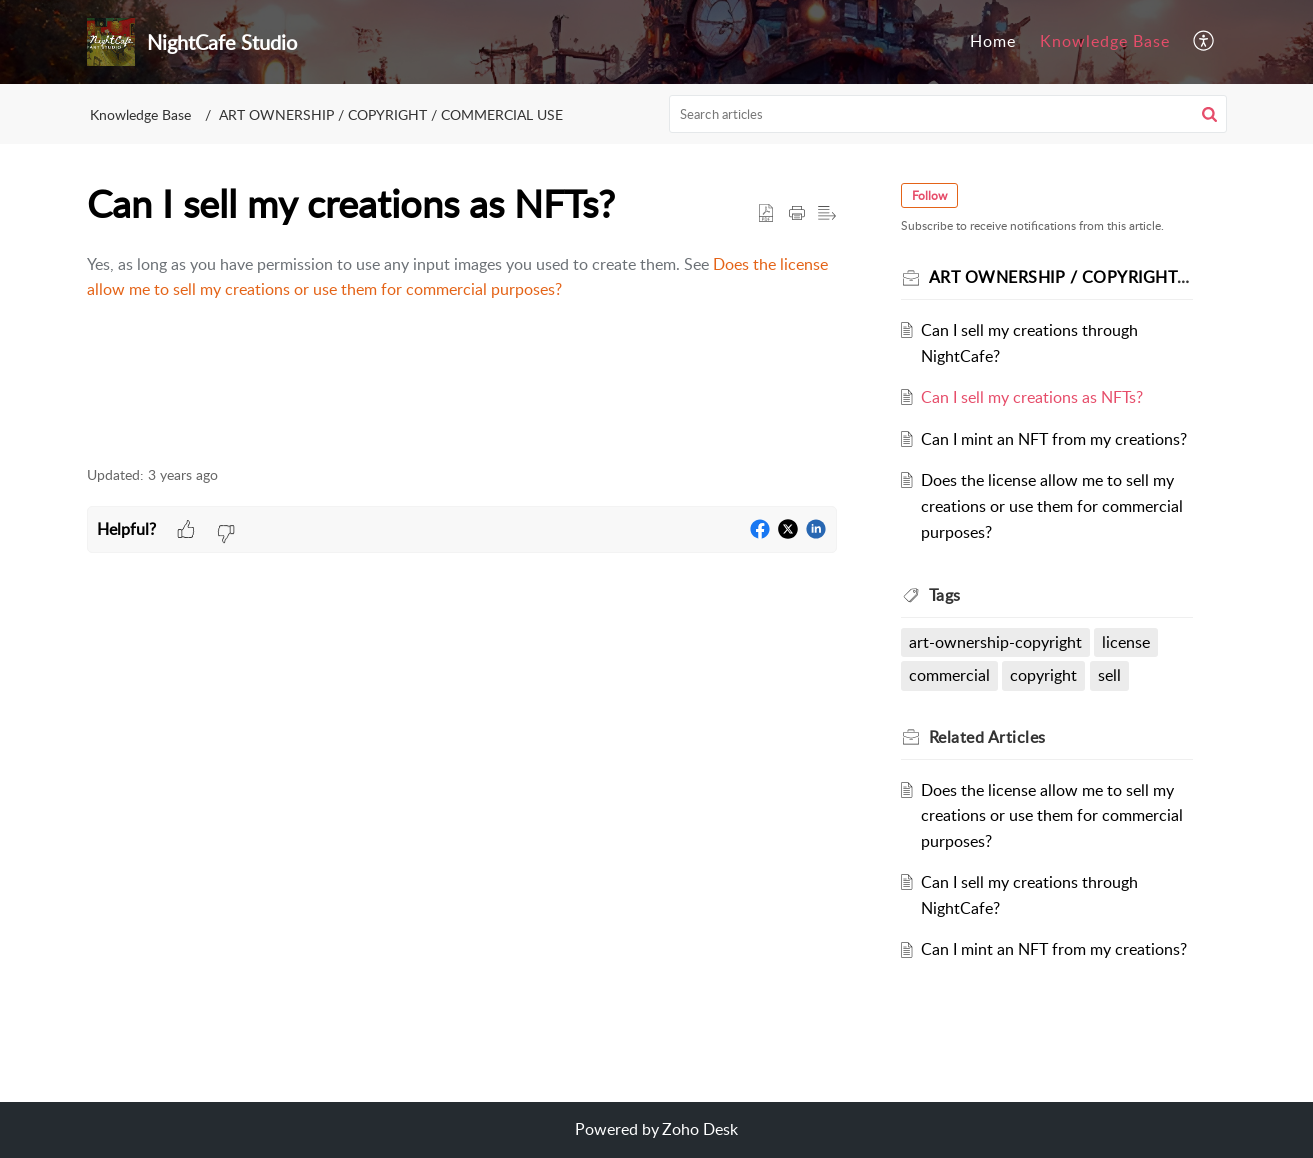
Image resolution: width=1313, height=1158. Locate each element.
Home (993, 41)
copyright (1043, 675)
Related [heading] (987, 737)
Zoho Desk (700, 1129)
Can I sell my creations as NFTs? (1032, 397)
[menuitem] (993, 42)
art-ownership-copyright (995, 642)
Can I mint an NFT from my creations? (1054, 439)
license (1126, 642)
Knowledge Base (1105, 41)
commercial (949, 675)
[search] (948, 114)
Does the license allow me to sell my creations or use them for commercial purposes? (1052, 505)
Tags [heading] (945, 595)
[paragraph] (462, 277)
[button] (1204, 42)
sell (1109, 675)
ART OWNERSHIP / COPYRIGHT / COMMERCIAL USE (391, 114)
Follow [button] (929, 195)
